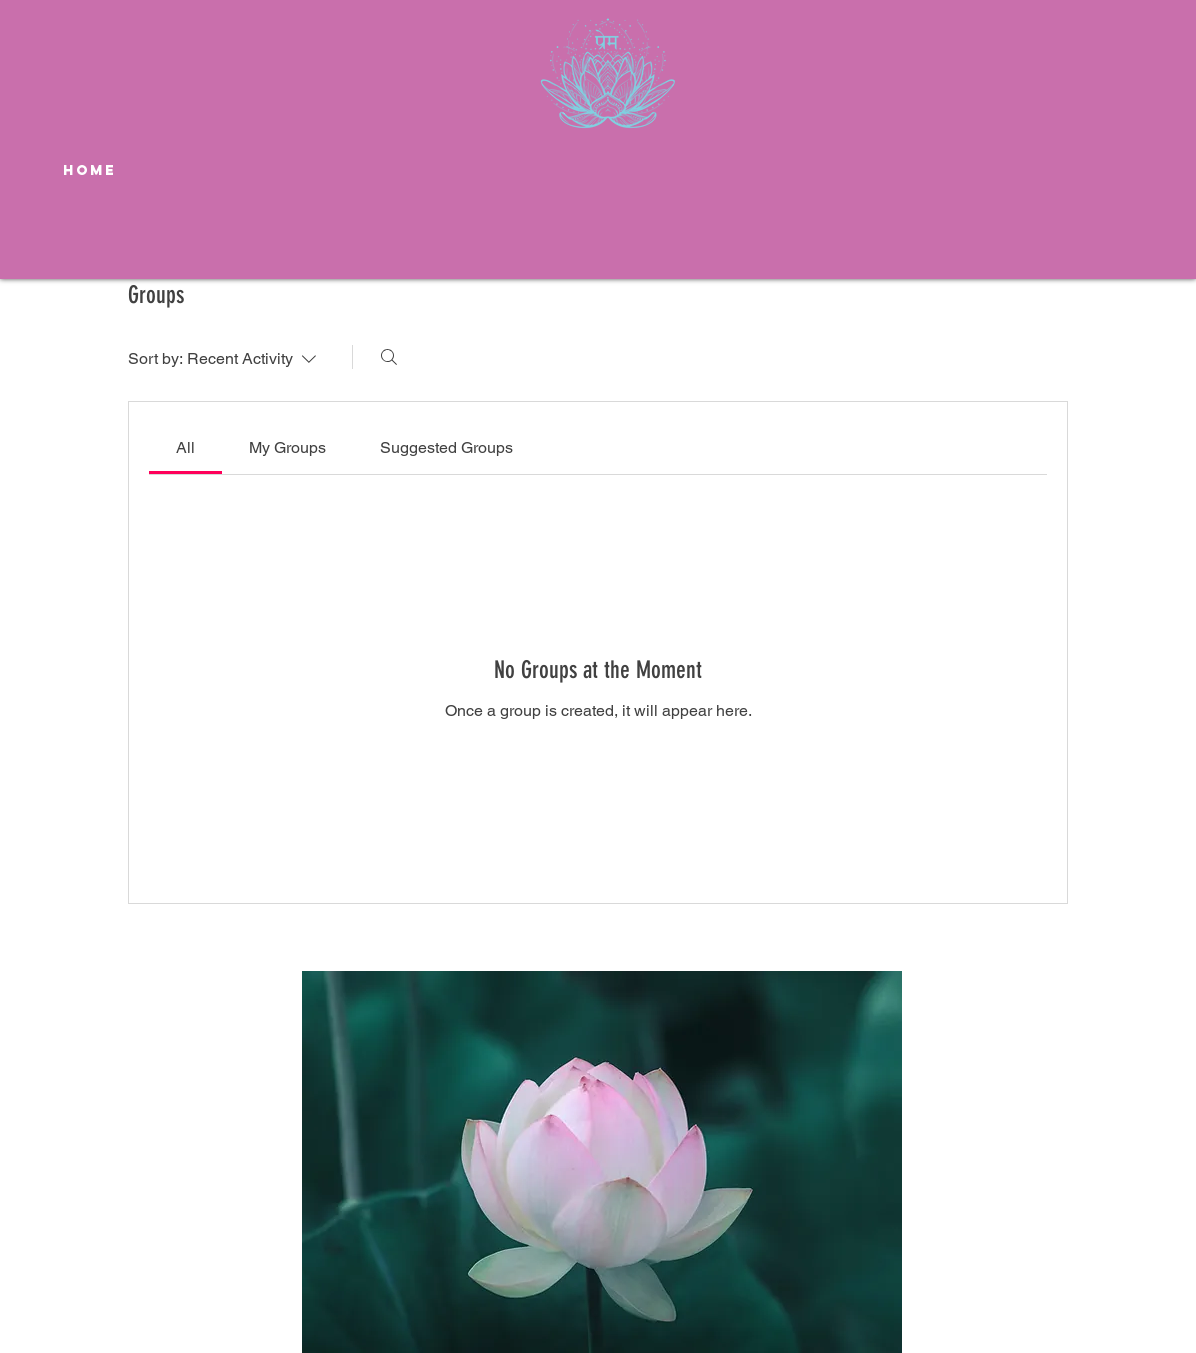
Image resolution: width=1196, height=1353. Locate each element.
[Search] (389, 357)
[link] (185, 447)
